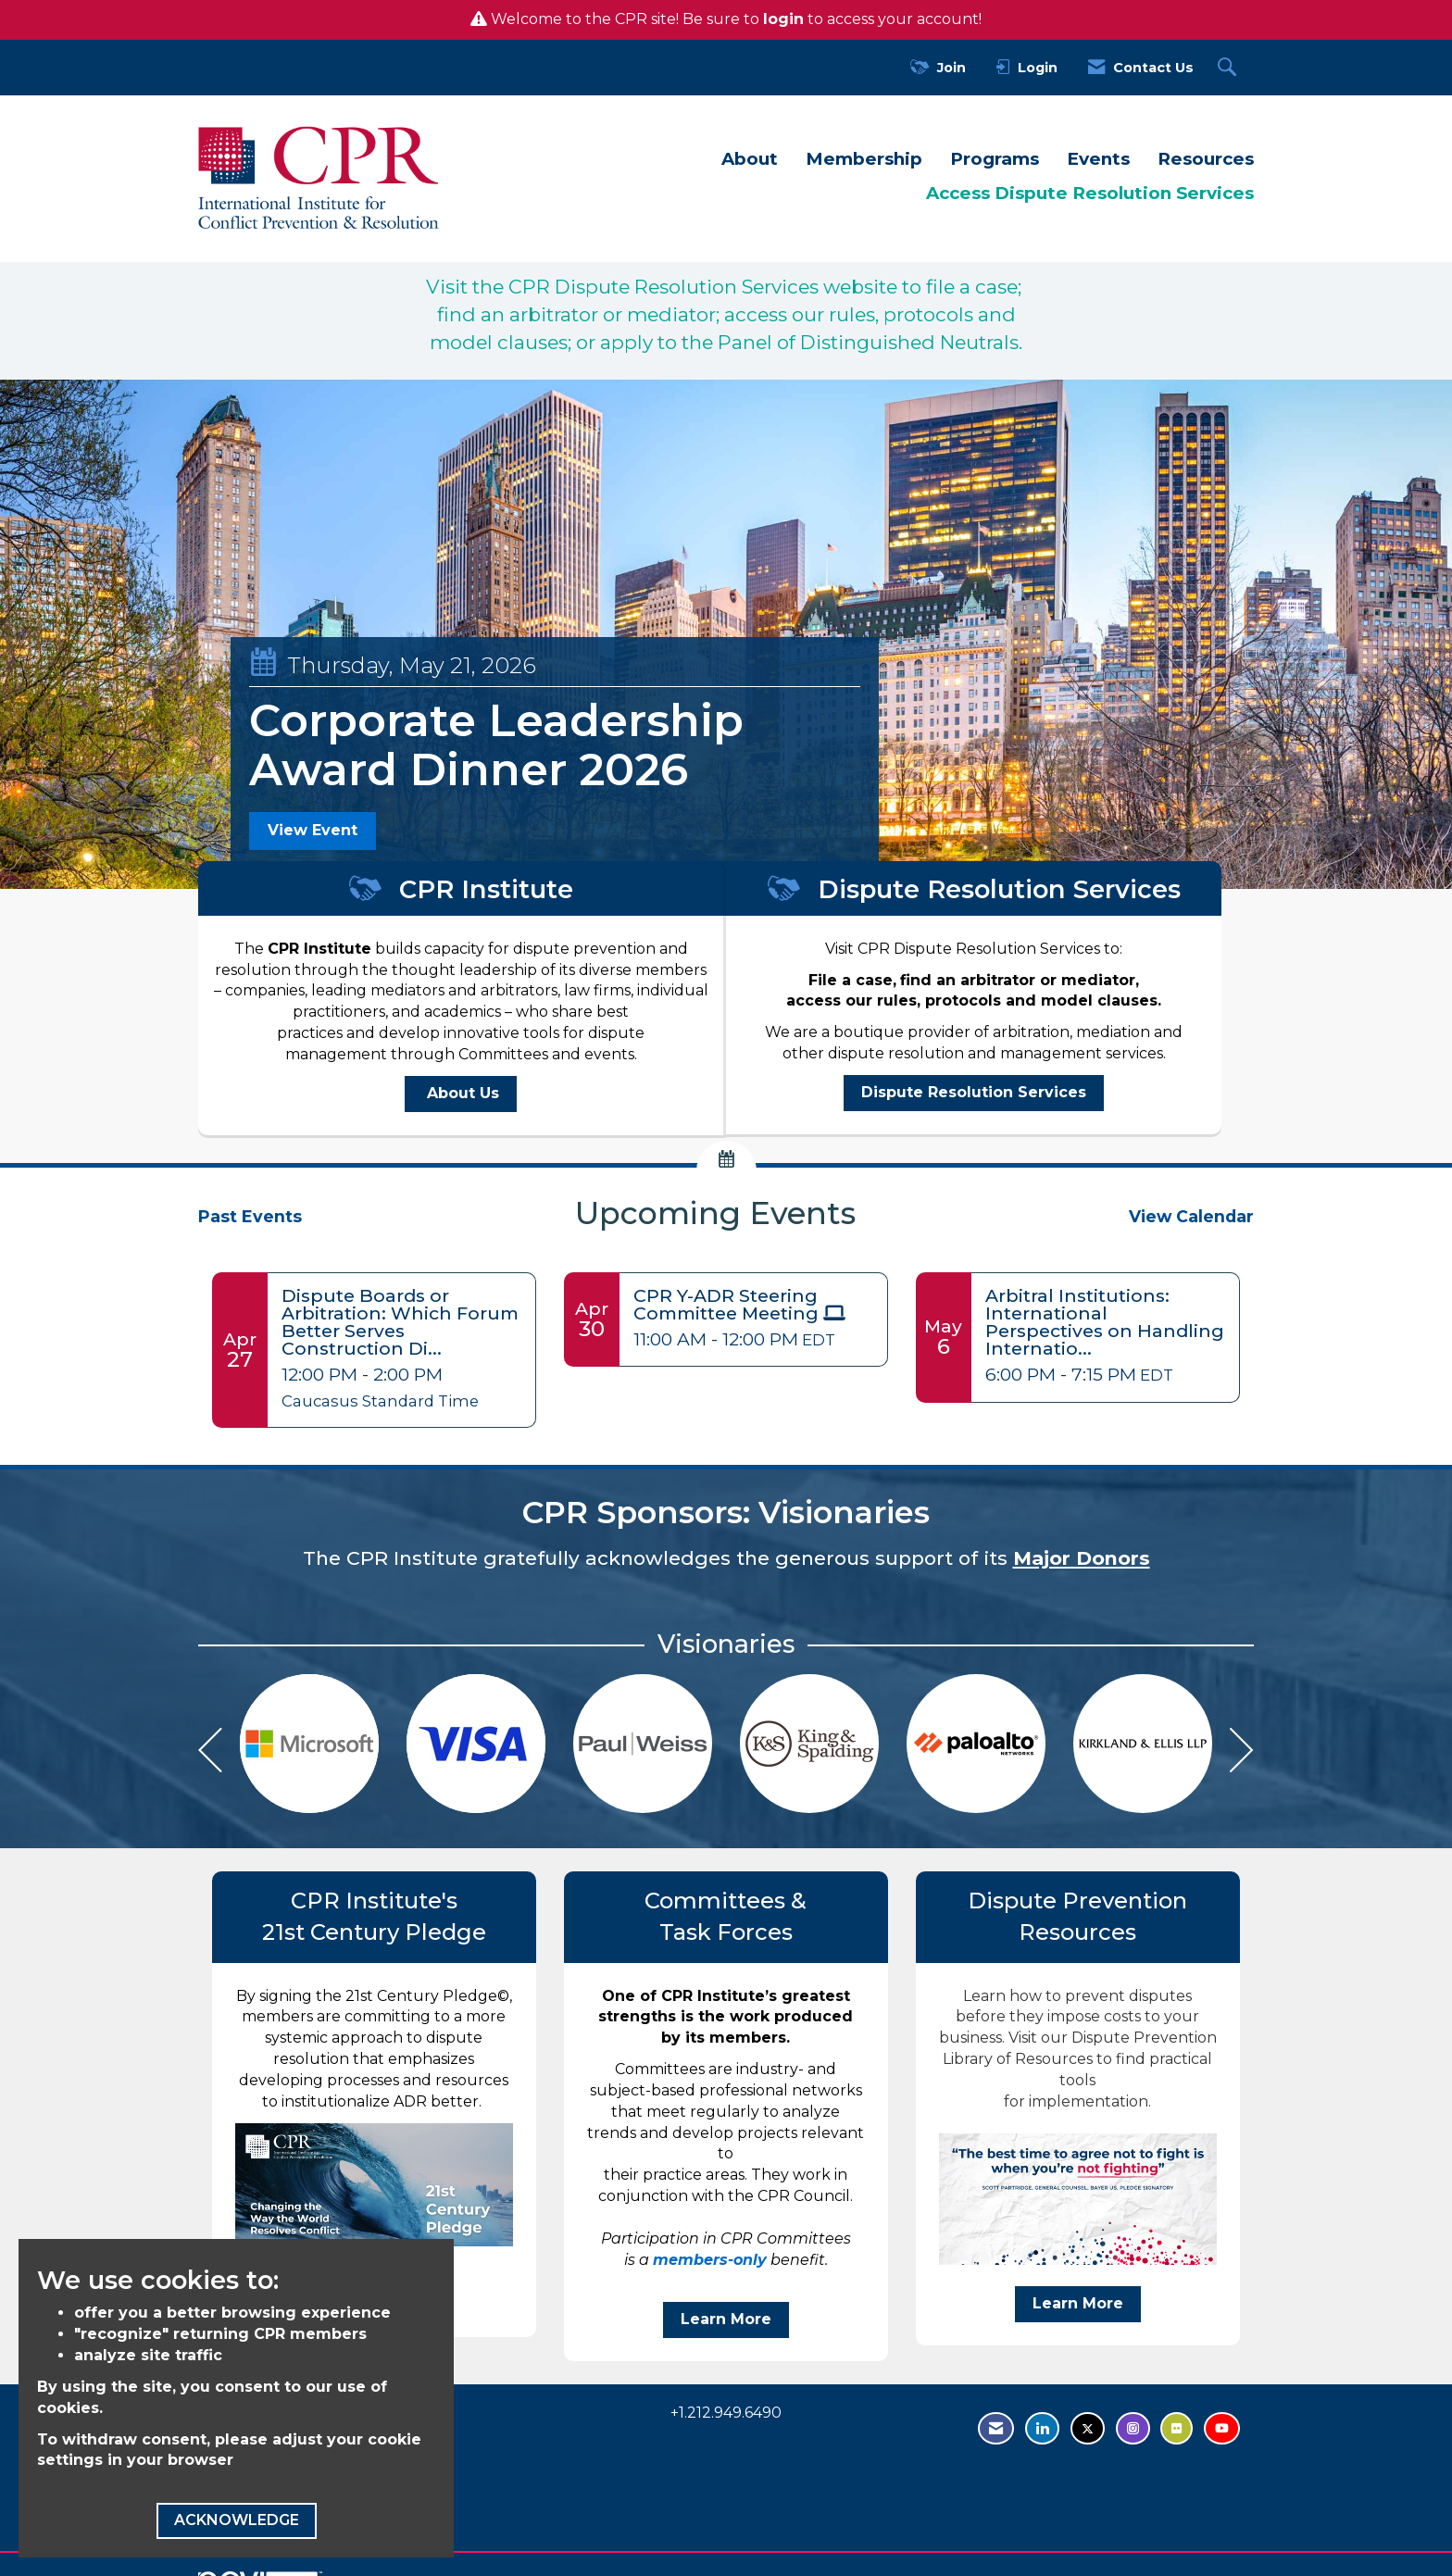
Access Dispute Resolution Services (1090, 193)
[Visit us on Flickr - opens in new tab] (1176, 2428)
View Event (312, 830)
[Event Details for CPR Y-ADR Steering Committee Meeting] (753, 1304)
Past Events (250, 1216)
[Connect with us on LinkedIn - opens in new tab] (1042, 2428)
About (749, 158)
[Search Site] (1229, 68)
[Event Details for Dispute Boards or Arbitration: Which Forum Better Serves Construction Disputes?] (401, 1322)
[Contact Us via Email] (996, 2428)
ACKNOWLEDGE (236, 2520)
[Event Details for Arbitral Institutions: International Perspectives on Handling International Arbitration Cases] (1105, 1322)
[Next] (1242, 1753)
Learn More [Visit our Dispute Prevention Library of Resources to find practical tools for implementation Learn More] (1078, 2303)
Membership (864, 158)
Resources (1206, 158)
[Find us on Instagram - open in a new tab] (1133, 2428)
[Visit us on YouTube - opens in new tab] (1222, 2428)
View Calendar (1191, 1216)
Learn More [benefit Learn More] (726, 2319)
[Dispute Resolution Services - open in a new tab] (974, 1093)
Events (1098, 158)
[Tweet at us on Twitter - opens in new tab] (1087, 2428)
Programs (994, 158)
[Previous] (210, 1753)
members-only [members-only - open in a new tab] (710, 2260)
